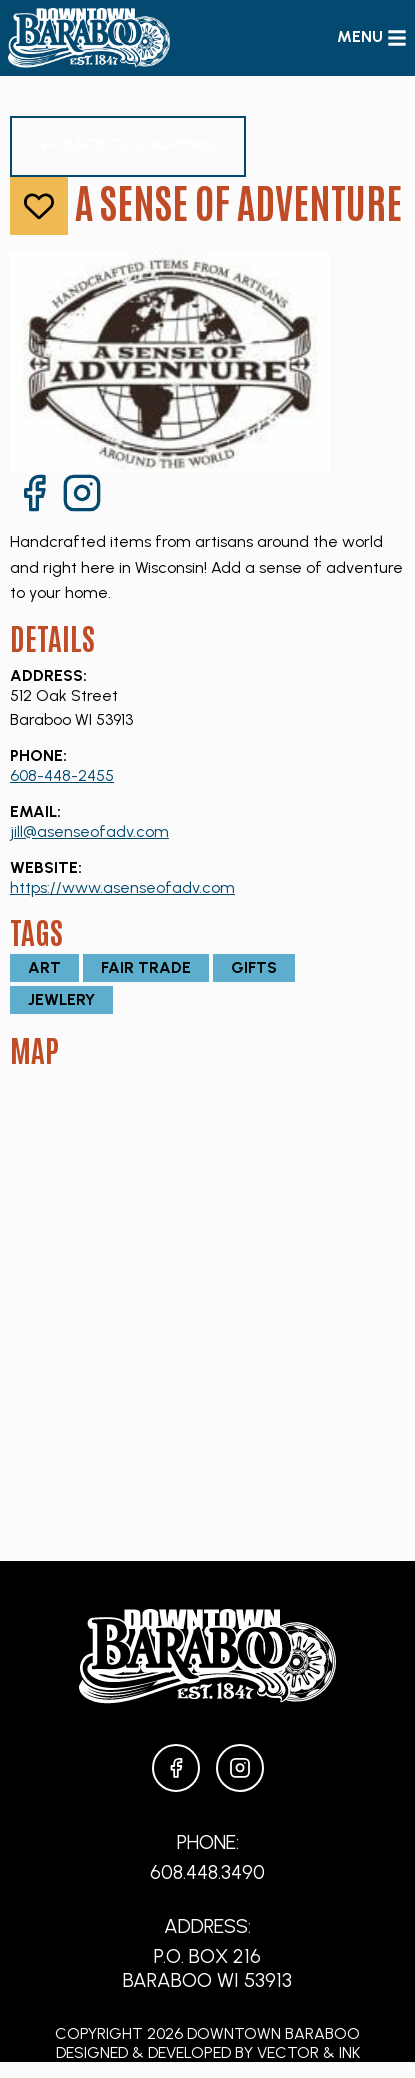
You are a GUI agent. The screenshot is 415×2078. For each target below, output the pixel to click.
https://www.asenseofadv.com (122, 887)
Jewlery (61, 999)
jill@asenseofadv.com (89, 831)
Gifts (254, 967)
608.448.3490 (207, 1872)
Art (44, 967)
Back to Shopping (128, 145)
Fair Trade (146, 967)
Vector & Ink (308, 2052)
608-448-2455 (62, 775)
